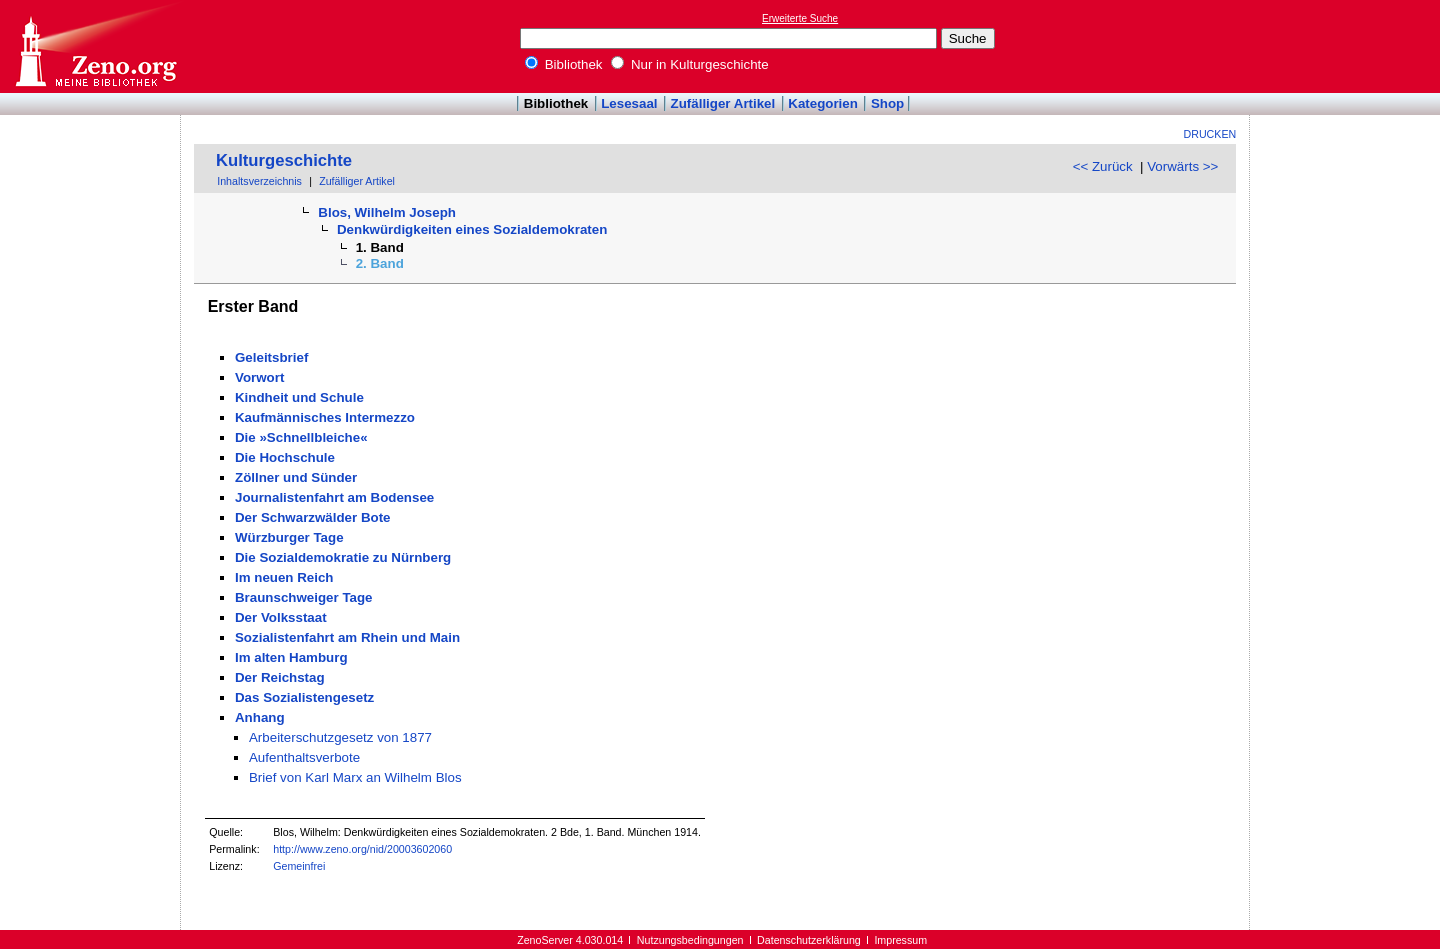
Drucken (1210, 134)
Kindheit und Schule (299, 397)
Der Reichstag (280, 677)
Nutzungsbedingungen (690, 940)
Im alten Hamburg (291, 657)
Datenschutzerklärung (809, 940)
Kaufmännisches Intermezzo (325, 417)
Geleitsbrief (271, 357)
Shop (887, 103)
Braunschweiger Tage (304, 597)
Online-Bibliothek (95, 46)
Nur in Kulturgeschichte (690, 64)
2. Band (380, 263)
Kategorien (823, 103)
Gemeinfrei (299, 866)
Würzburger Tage (289, 537)
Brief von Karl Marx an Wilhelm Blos (355, 777)
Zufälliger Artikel (723, 103)
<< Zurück (1103, 166)
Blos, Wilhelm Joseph (387, 212)
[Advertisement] (1348, 46)
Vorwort (259, 377)
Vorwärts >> (1182, 166)
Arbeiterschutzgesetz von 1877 (340, 737)
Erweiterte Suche (800, 18)
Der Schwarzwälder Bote (313, 517)
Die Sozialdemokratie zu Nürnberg (343, 557)
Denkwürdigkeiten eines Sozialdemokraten (472, 229)
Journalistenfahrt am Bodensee (334, 497)
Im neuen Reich (284, 577)
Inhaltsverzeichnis (259, 181)
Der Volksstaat (281, 617)
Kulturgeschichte (284, 160)
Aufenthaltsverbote (304, 757)
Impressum (900, 940)
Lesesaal (629, 103)
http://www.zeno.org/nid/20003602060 (362, 849)
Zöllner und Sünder (296, 477)
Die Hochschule (285, 457)
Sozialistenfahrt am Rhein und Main (347, 637)
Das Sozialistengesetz (304, 697)
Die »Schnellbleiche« (301, 437)
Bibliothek (564, 64)
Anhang (260, 717)
